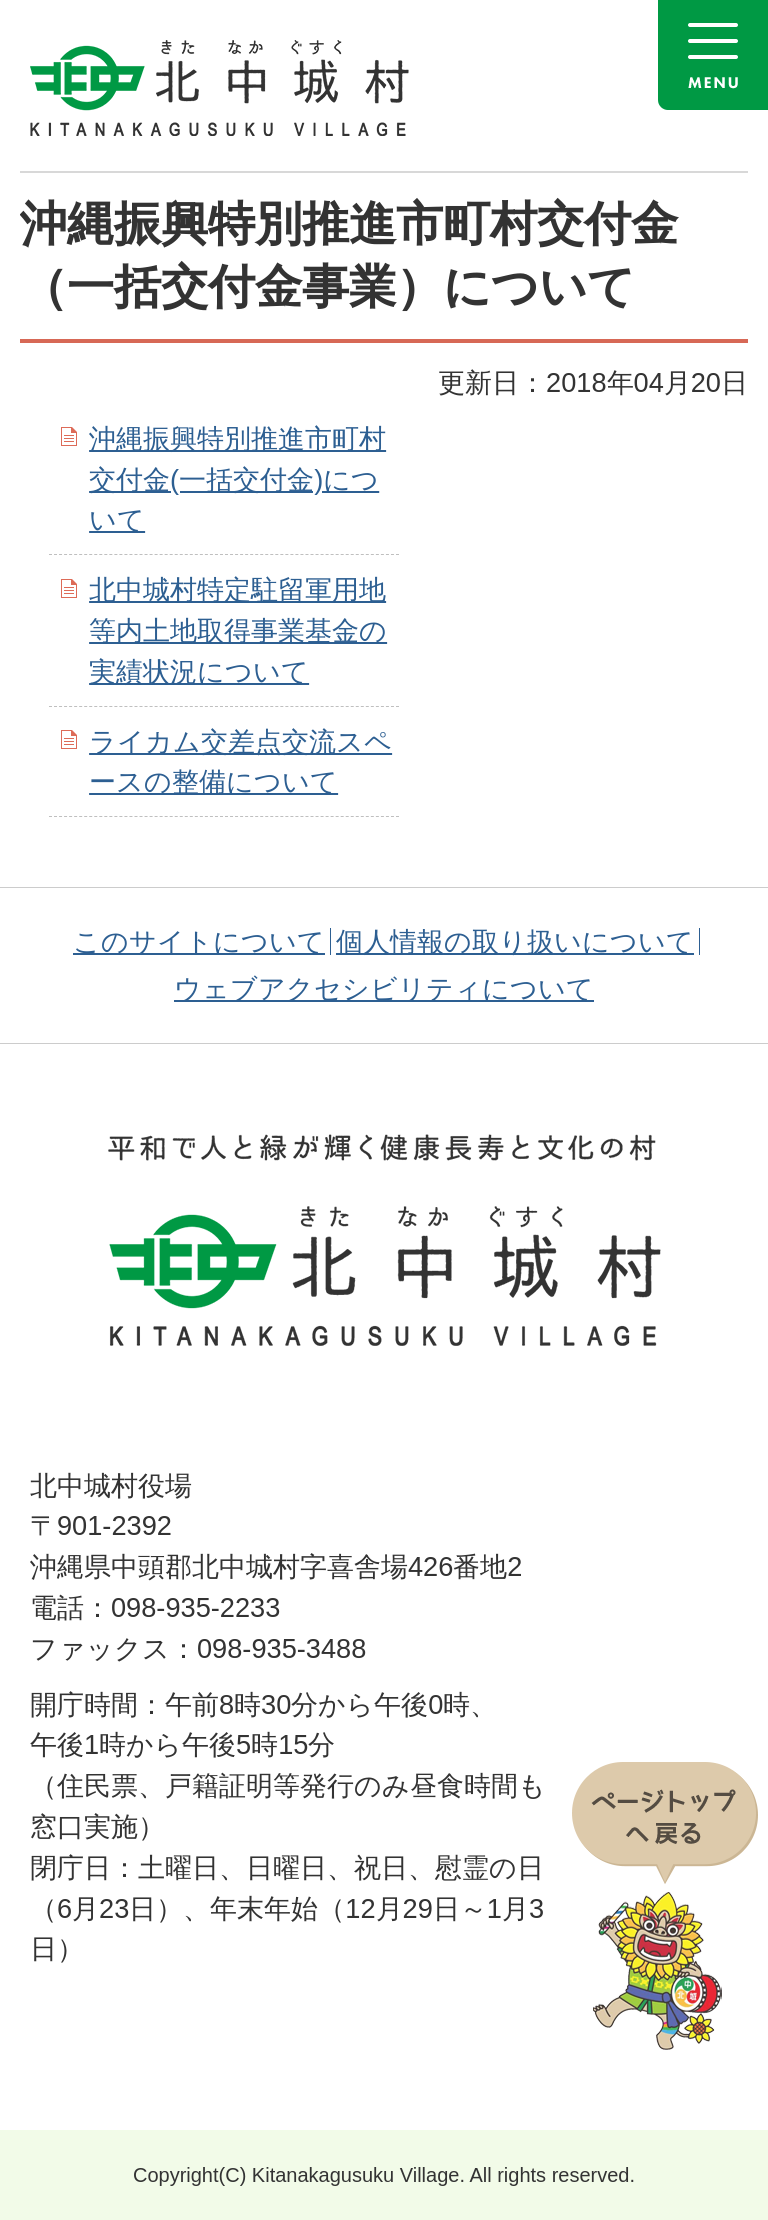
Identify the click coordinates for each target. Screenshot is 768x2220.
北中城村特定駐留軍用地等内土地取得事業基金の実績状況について (238, 630)
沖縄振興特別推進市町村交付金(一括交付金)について (237, 479)
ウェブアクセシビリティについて (384, 988)
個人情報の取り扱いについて (515, 941)
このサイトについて (199, 941)
